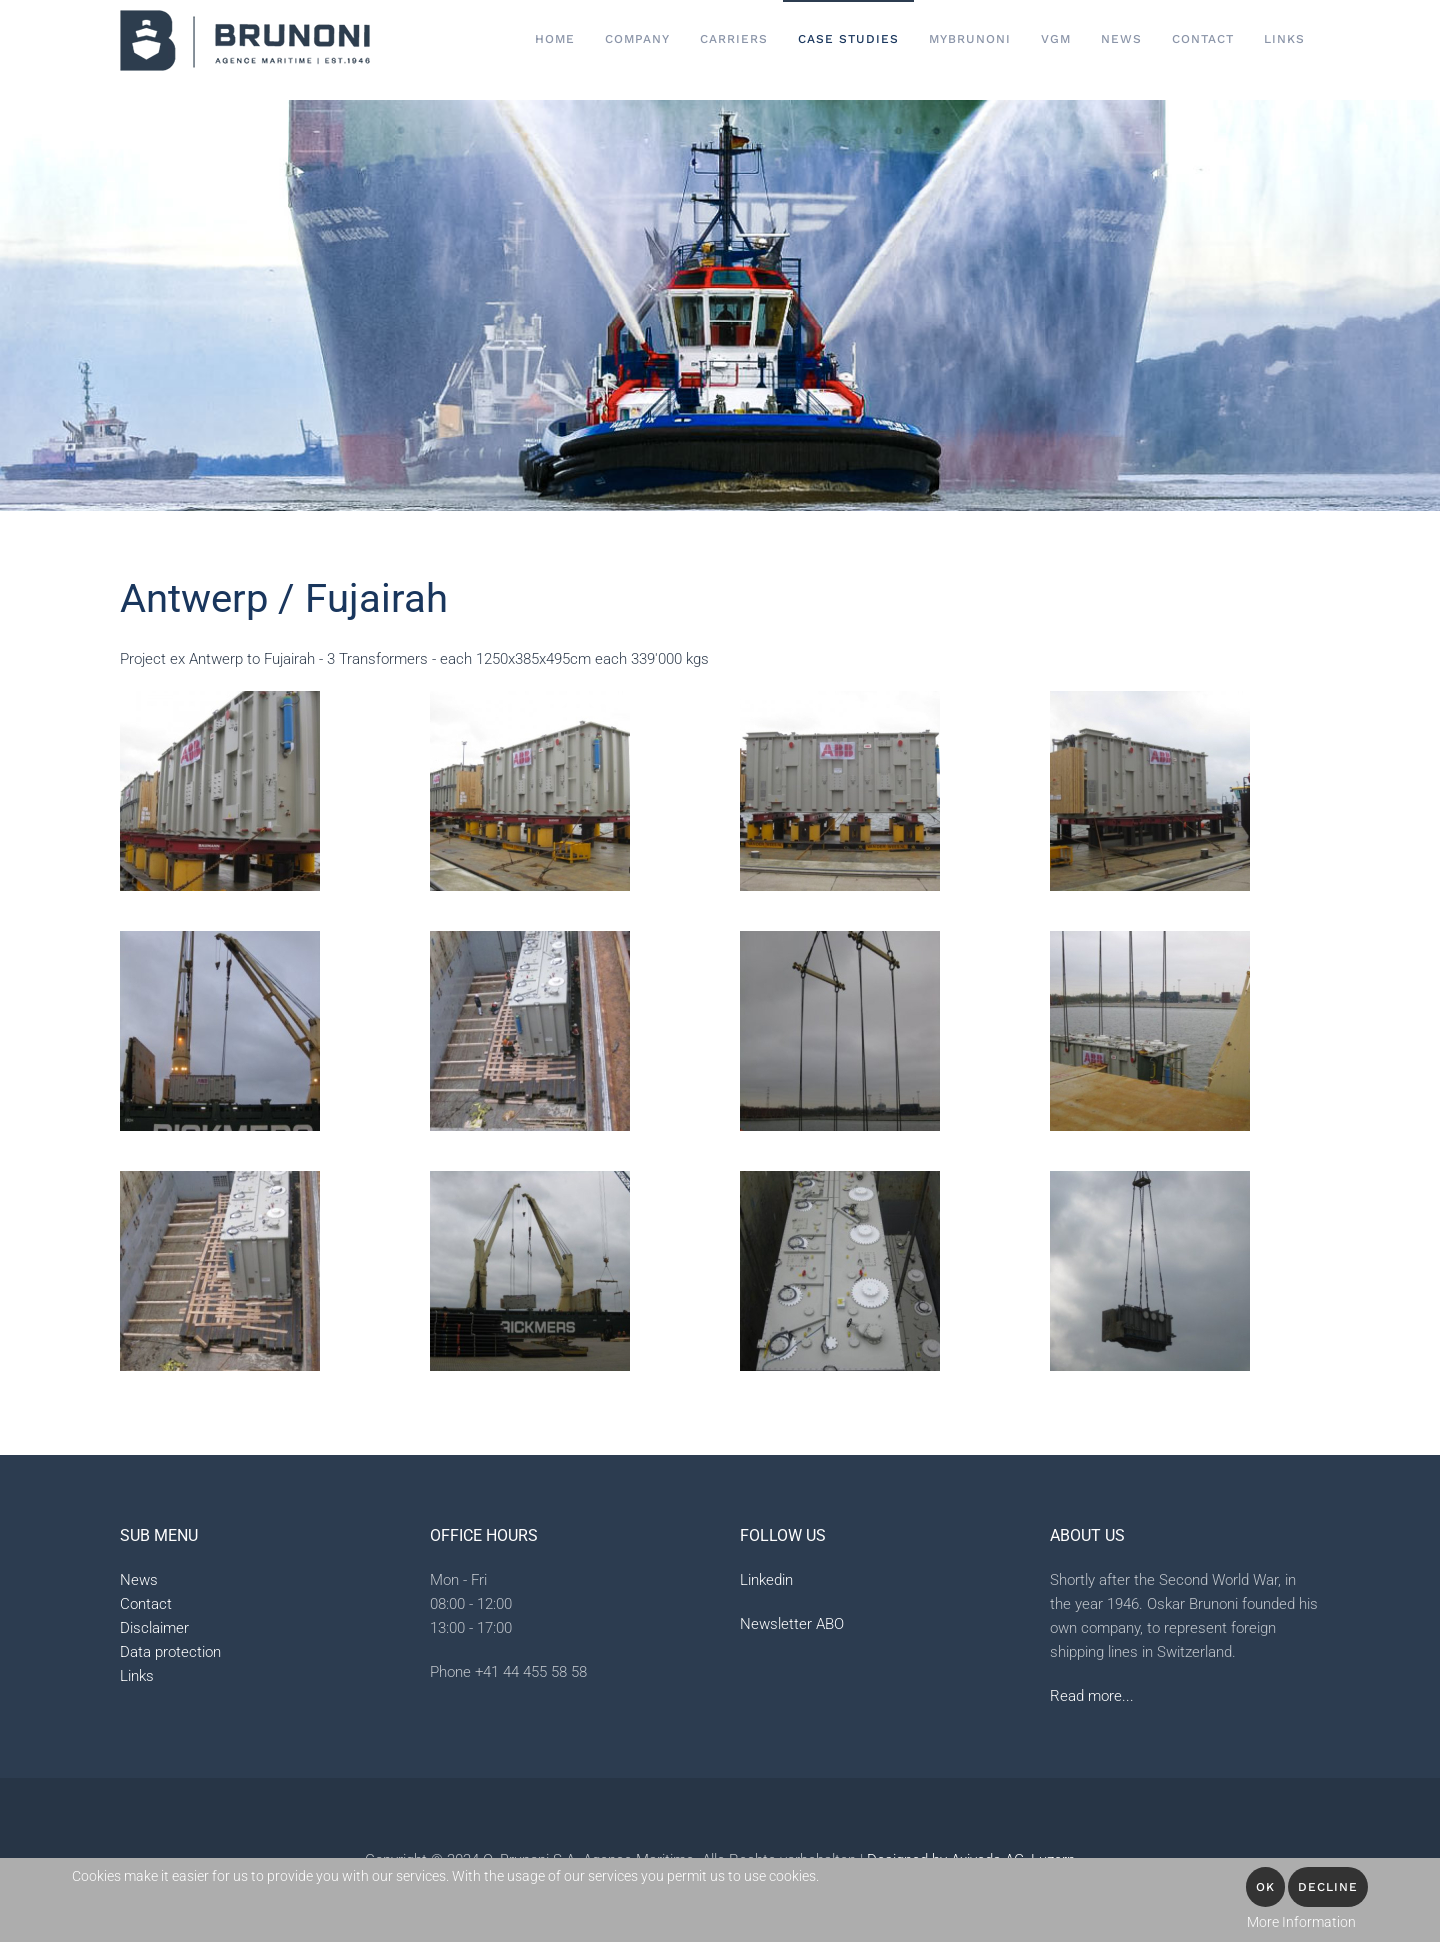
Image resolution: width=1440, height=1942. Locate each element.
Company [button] (637, 39)
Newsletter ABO (792, 1624)
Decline (1328, 1887)
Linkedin (766, 1580)
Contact (146, 1604)
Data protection (170, 1652)
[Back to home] (245, 40)
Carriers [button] (734, 39)
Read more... (1092, 1696)
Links (1284, 39)
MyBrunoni (970, 39)
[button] (220, 791)
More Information (1301, 1922)
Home (555, 39)
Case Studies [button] (848, 39)
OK (1265, 1887)
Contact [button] (1203, 39)
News (1121, 39)
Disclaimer (154, 1628)
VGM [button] (1056, 39)
